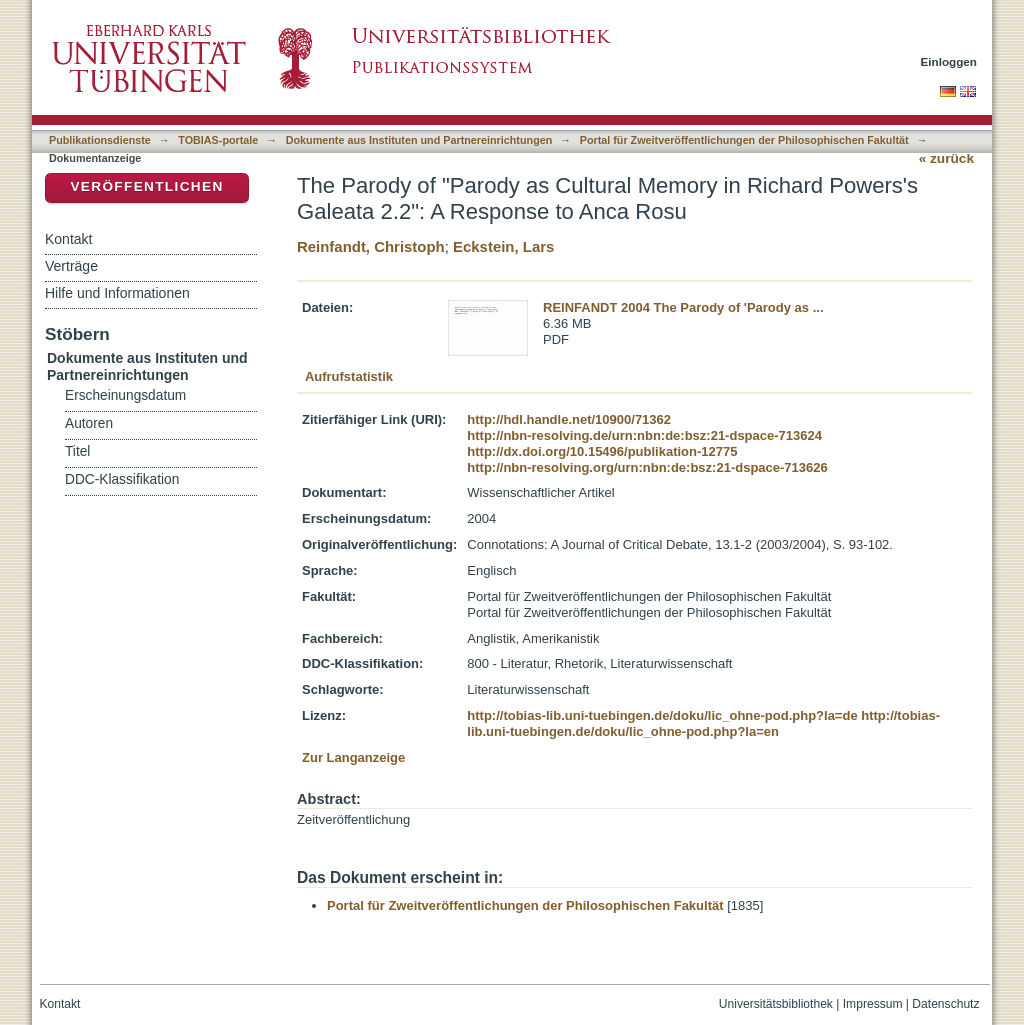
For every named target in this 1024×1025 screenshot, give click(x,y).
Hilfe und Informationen (117, 293)
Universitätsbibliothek (776, 1004)
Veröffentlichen (146, 186)
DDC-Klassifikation (122, 479)
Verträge (71, 266)
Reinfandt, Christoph (371, 246)
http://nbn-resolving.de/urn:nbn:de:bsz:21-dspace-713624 (644, 435)
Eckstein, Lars (503, 246)
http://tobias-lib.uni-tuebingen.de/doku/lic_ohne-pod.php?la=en (703, 723)
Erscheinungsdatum (125, 395)
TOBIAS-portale (218, 140)
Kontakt (68, 239)
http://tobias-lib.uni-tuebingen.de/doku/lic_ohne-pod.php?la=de (662, 715)
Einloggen (949, 61)
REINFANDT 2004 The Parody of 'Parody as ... (683, 307)
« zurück (946, 158)
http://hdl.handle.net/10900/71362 (569, 419)
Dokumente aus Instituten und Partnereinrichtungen (419, 140)
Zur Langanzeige (353, 757)
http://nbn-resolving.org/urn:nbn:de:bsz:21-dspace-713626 (647, 467)
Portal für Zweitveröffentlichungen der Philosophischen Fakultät (744, 140)
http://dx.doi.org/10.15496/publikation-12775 (602, 451)
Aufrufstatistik (349, 376)
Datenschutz (945, 1004)
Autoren (89, 423)
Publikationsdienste (100, 140)
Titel (77, 451)
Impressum (873, 1004)
